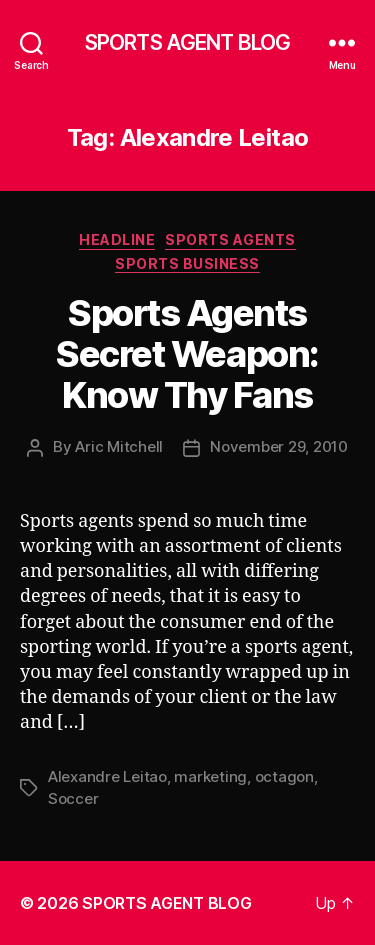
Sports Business (187, 263)
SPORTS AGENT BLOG (187, 42)
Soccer (73, 798)
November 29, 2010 (279, 446)
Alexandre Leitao (107, 776)
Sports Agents (230, 239)
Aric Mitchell (119, 446)
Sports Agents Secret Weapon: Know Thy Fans (187, 354)
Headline (117, 239)
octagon (284, 776)
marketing (210, 776)
